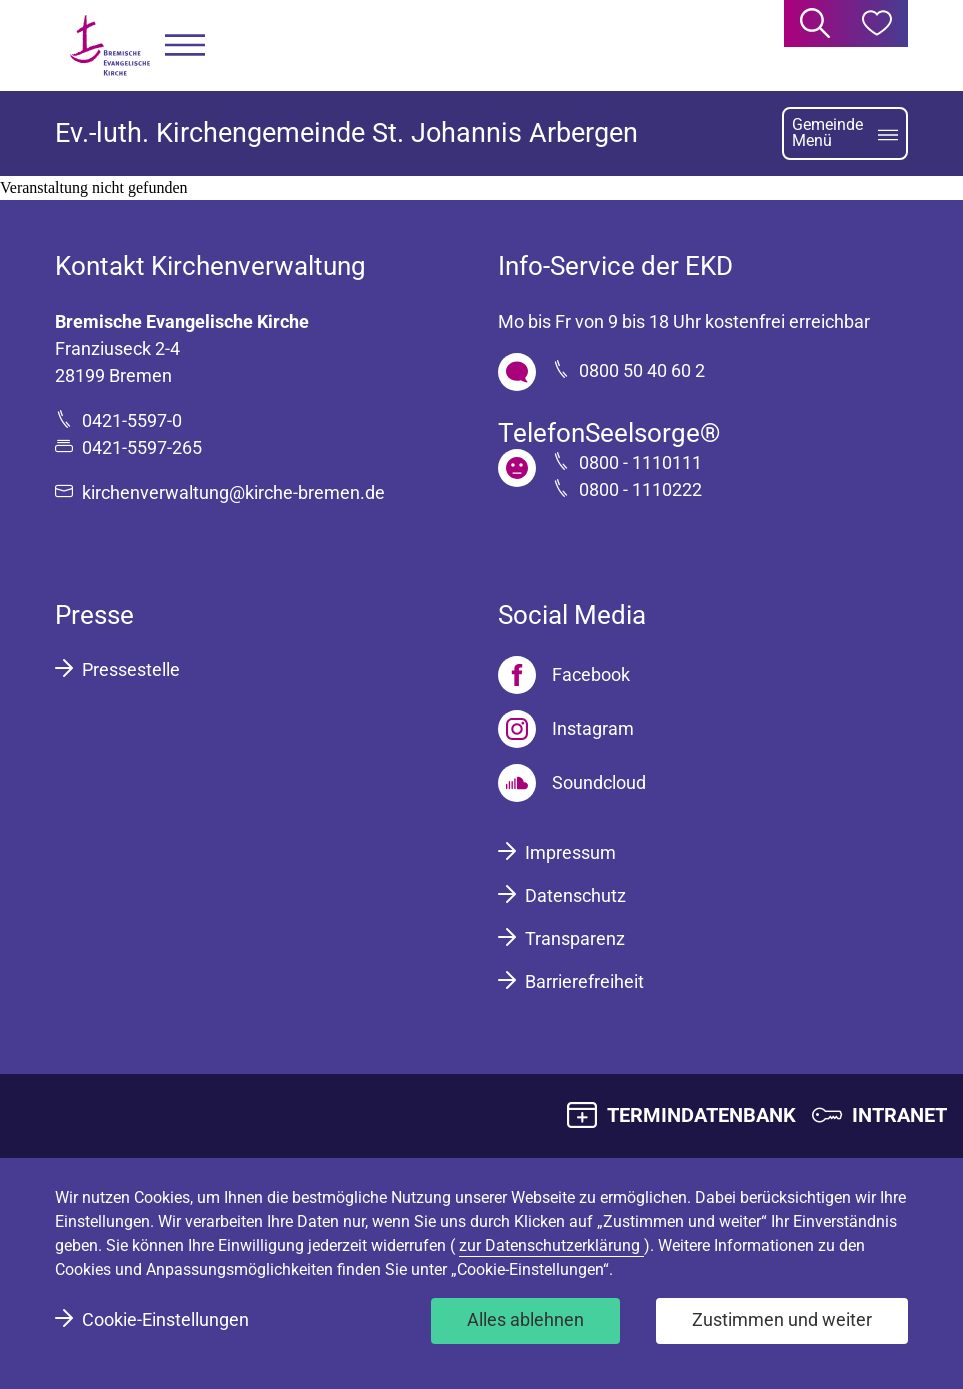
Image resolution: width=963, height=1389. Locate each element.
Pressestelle (131, 669)
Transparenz (575, 938)
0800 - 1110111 (640, 462)
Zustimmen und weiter (782, 1319)
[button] (185, 45)
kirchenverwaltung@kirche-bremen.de (233, 492)
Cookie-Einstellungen (165, 1319)
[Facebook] (564, 675)
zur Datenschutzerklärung (551, 1245)
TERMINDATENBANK (701, 1115)
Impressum (570, 852)
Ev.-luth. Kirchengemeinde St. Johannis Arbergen (346, 133)
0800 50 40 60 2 (642, 370)
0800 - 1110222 (640, 489)
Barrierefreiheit (584, 981)
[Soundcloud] (572, 783)
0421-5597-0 (132, 420)
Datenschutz (575, 895)
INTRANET (899, 1115)
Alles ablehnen (525, 1319)
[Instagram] (566, 729)
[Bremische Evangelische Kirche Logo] (110, 45)
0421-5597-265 (142, 447)
